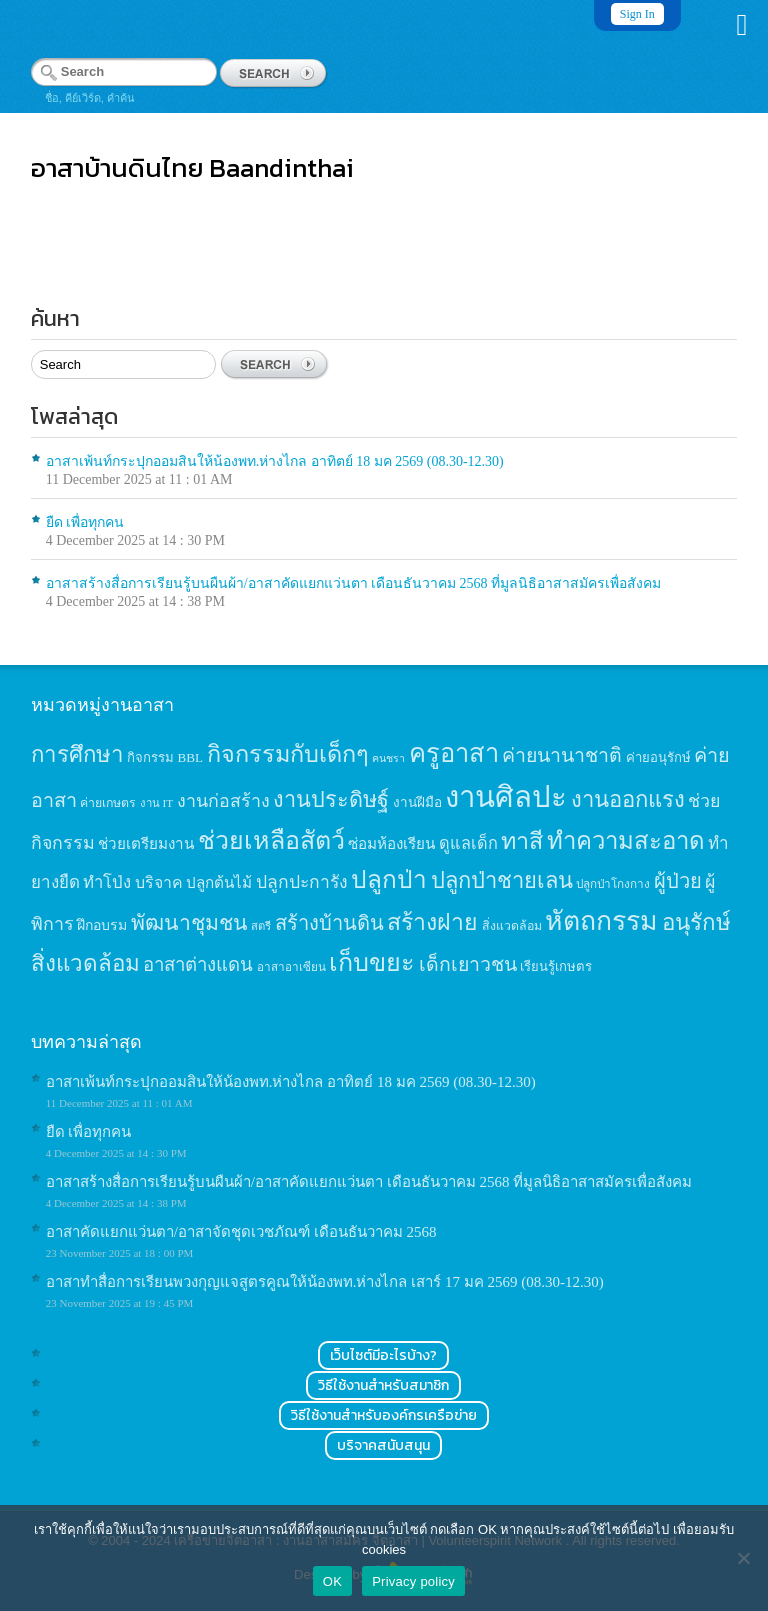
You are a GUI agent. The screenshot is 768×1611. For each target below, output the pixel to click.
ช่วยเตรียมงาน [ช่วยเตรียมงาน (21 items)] (146, 843)
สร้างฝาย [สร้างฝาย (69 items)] (432, 922)
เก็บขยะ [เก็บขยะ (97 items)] (372, 962)
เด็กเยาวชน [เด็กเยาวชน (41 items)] (468, 964)
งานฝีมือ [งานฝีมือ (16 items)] (417, 802)
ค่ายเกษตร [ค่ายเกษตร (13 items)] (108, 803)
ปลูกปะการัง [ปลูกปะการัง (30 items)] (302, 882)
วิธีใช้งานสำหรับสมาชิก (383, 1385)
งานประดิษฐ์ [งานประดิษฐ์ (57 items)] (331, 800)
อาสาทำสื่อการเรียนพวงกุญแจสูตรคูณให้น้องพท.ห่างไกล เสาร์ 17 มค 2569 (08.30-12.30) (325, 1282)
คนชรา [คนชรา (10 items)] (388, 758)
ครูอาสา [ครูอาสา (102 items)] (454, 753)
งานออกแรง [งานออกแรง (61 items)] (628, 799)
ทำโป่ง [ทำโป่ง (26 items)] (107, 882)
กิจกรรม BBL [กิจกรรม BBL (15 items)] (165, 757)
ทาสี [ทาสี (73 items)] (522, 841)
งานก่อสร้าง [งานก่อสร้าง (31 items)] (223, 801)
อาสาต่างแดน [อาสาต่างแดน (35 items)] (198, 964)
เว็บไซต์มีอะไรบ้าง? (383, 1355)
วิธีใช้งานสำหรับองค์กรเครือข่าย (384, 1415)
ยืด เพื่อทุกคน (85, 522)
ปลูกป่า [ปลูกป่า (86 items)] (389, 879)
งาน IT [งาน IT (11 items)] (156, 803)
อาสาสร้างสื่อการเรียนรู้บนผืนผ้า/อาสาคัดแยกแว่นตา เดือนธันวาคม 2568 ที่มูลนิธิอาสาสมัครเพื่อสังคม (353, 583)
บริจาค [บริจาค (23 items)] (159, 882)
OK (332, 1581)
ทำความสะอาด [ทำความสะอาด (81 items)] (626, 841)
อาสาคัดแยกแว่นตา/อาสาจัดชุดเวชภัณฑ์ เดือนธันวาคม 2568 (241, 1232)
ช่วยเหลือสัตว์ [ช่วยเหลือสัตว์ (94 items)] (271, 840)
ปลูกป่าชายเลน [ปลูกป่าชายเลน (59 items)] (502, 880)
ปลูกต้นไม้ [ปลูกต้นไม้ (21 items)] (219, 882)
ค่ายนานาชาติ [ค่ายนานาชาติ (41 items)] (562, 755)
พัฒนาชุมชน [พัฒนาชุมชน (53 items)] (189, 923)
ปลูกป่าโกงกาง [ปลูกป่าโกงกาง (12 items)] (613, 884)
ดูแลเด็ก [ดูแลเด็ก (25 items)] (468, 843)
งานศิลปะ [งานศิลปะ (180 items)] (506, 797)
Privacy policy (413, 1581)
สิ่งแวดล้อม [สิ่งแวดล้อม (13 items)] (512, 926)
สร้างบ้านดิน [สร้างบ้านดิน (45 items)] (329, 923)
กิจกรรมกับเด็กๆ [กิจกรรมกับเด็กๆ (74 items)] (288, 754)
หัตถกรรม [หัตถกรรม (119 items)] (601, 921)
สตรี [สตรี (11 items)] (261, 926)
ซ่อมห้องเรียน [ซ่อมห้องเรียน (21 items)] (391, 843)
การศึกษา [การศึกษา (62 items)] (77, 754)
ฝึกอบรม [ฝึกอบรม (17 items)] (102, 925)
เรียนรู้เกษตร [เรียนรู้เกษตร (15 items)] (556, 966)
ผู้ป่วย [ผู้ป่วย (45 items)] (678, 881)
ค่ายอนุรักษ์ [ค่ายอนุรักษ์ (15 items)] (658, 757)
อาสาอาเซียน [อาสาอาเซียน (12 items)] (291, 967)
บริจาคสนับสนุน (383, 1445)
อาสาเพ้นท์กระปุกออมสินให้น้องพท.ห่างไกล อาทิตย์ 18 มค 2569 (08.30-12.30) (275, 461)
